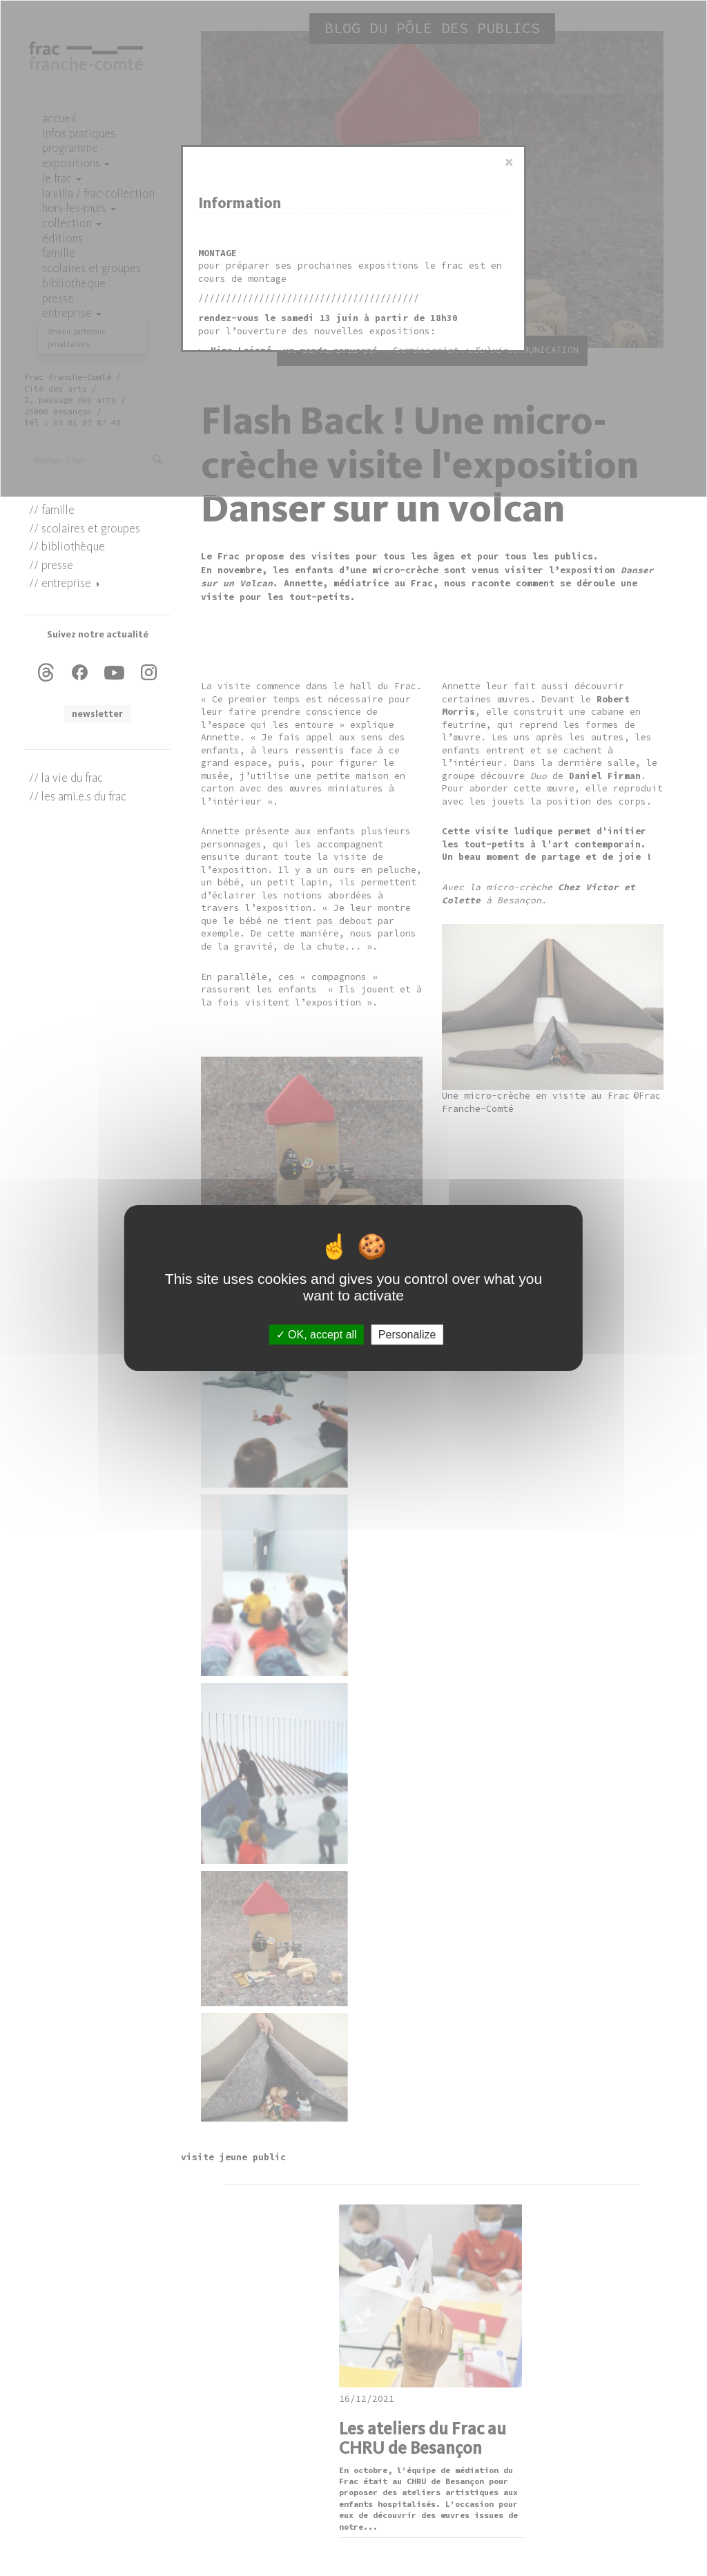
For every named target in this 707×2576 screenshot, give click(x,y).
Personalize (407, 1334)
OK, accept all (316, 1334)
